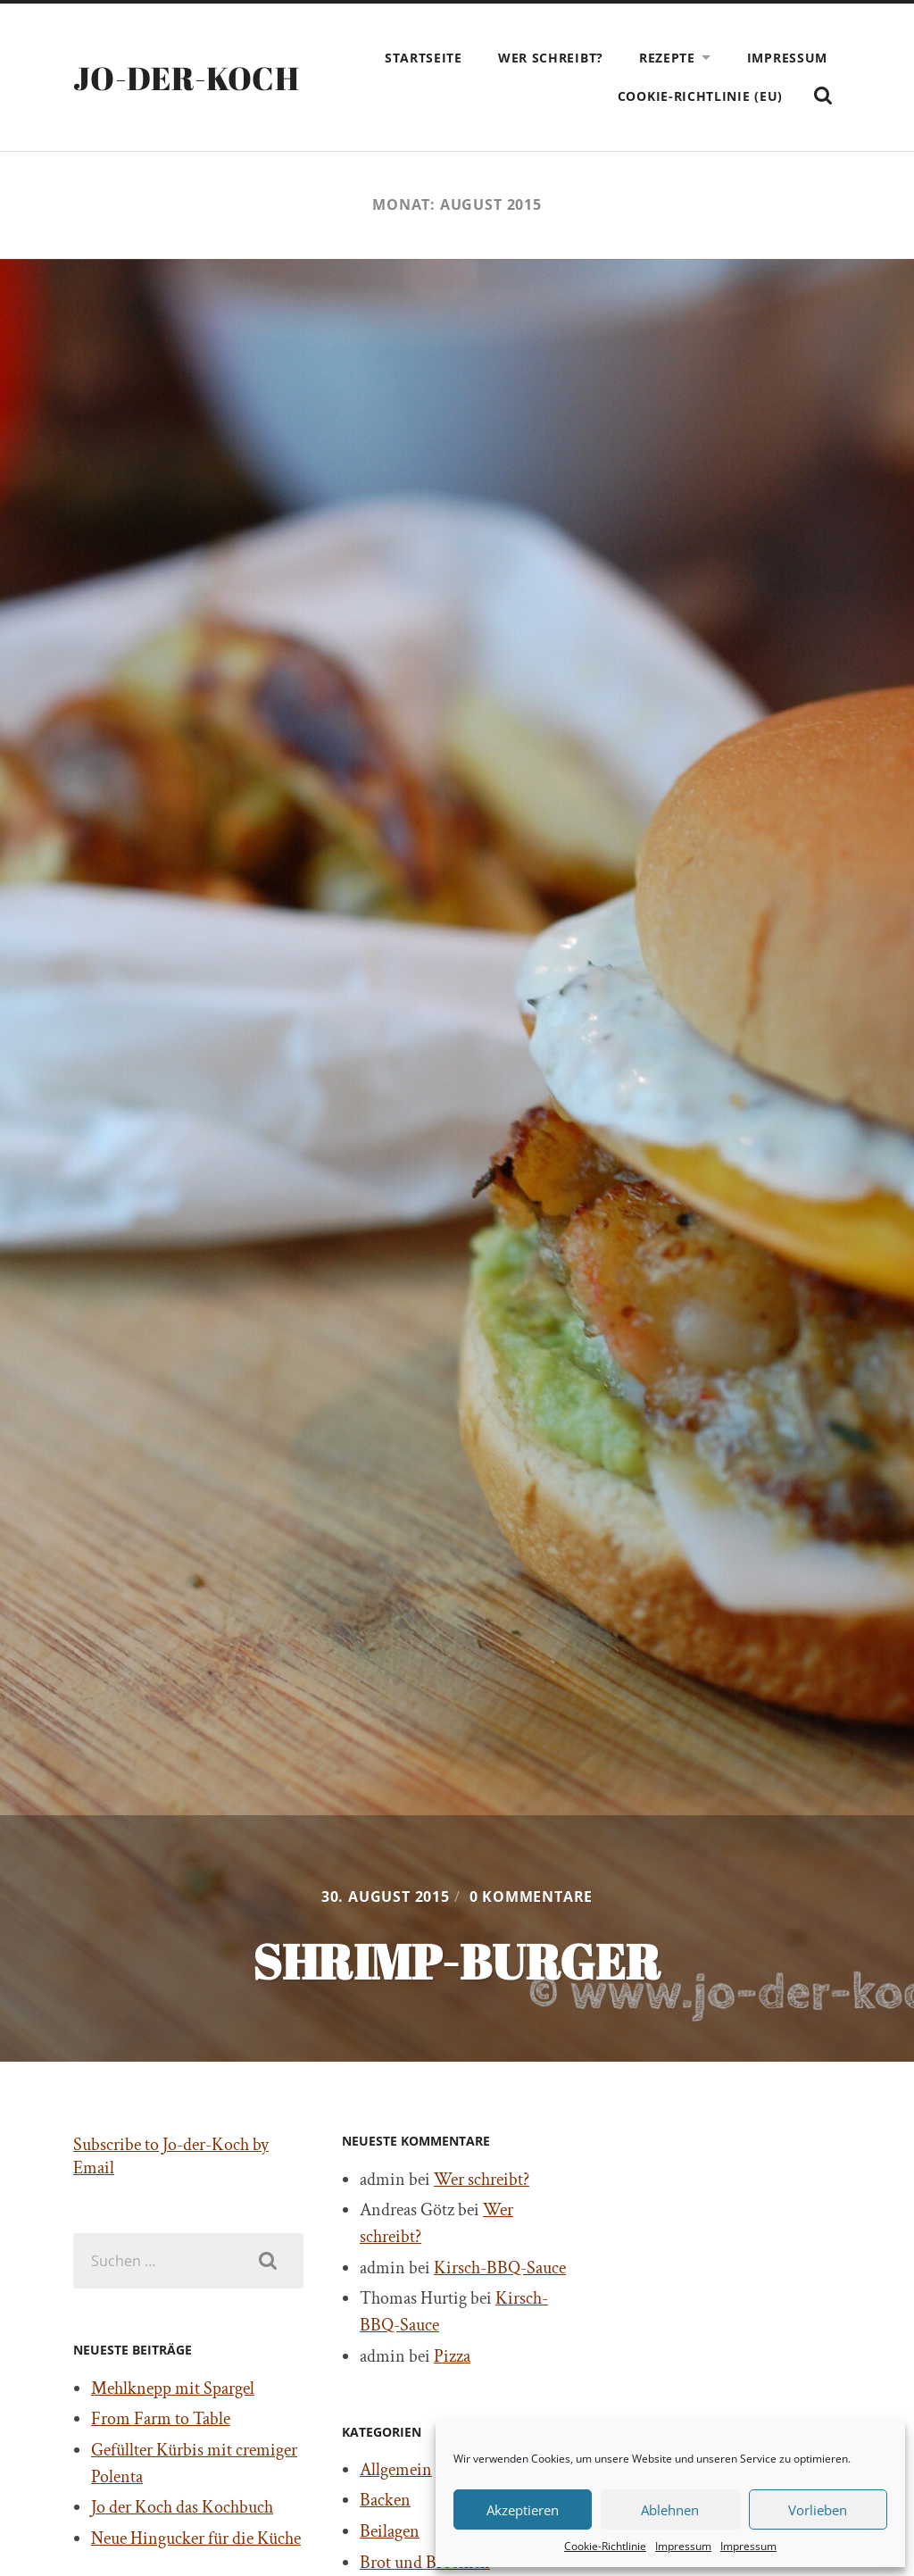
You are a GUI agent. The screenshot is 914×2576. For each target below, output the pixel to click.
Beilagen (390, 2531)
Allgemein (396, 2469)
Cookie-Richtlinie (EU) (700, 96)
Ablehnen (670, 2510)
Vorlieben (817, 2510)
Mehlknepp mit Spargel (172, 2388)
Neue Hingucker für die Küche (196, 2538)
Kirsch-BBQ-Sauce (500, 2268)
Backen (385, 2500)
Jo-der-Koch (186, 77)
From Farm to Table (160, 2418)
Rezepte (667, 57)
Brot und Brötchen (425, 2562)
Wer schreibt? (550, 57)
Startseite (423, 57)
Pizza (452, 2356)
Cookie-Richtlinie (605, 2546)
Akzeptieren (522, 2510)
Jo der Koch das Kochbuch (182, 2507)
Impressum (683, 2546)
